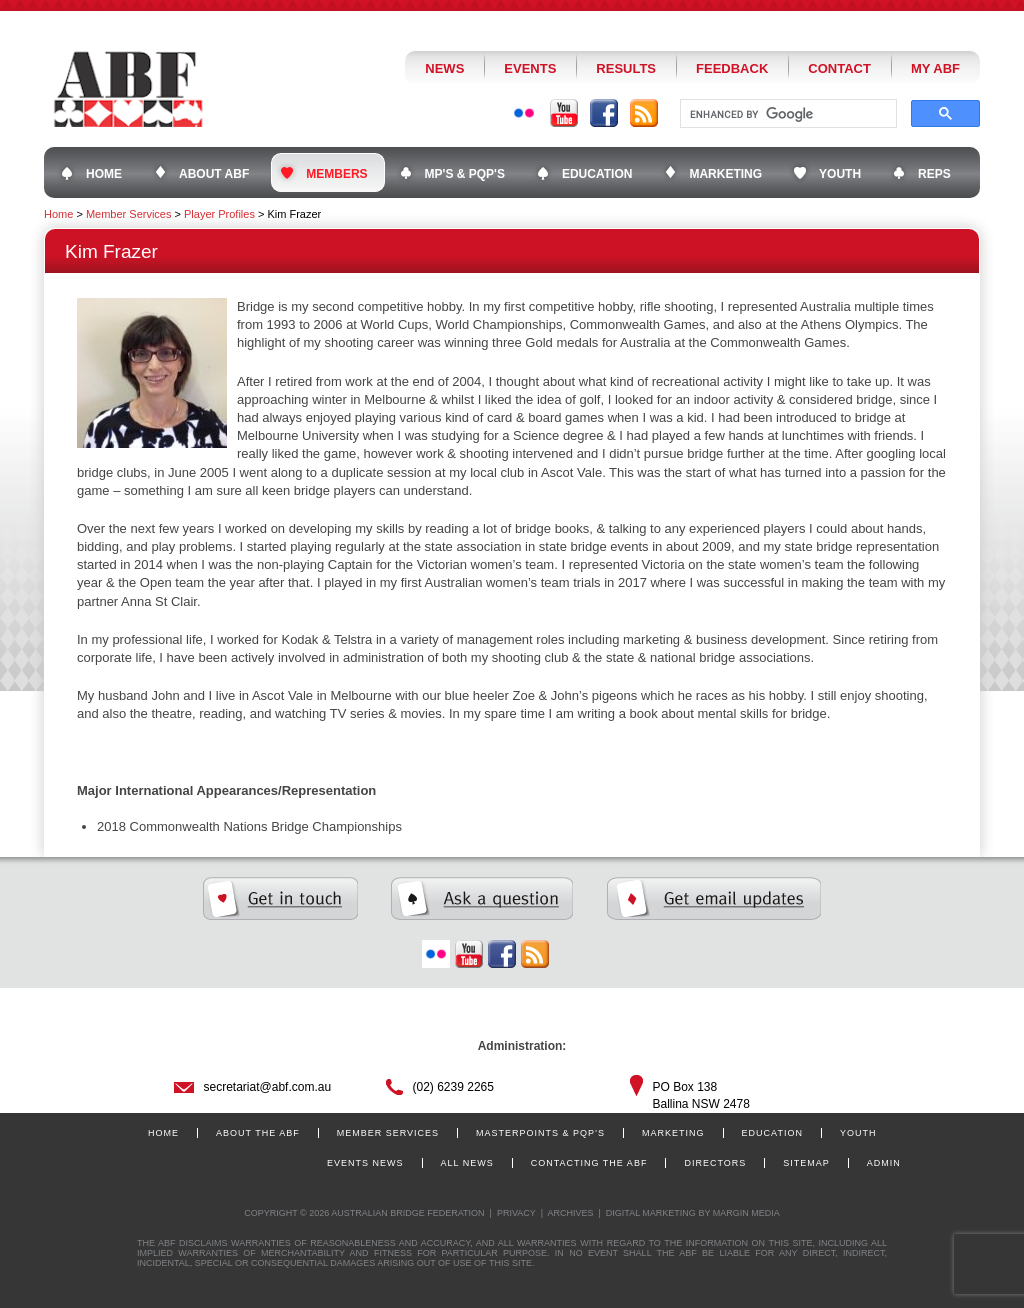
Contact (839, 68)
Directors (715, 1163)
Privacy (516, 1213)
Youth (858, 1133)
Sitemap (806, 1163)
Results (626, 68)
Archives (570, 1213)
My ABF (935, 68)
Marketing (673, 1133)
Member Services (129, 214)
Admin (884, 1163)
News (444, 68)
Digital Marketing (651, 1213)
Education (772, 1133)
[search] (786, 114)
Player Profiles (219, 214)
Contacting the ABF (589, 1163)
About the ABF (258, 1133)
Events (530, 68)
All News (467, 1163)
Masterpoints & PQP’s (540, 1133)
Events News (365, 1163)
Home (58, 214)
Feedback (732, 68)
